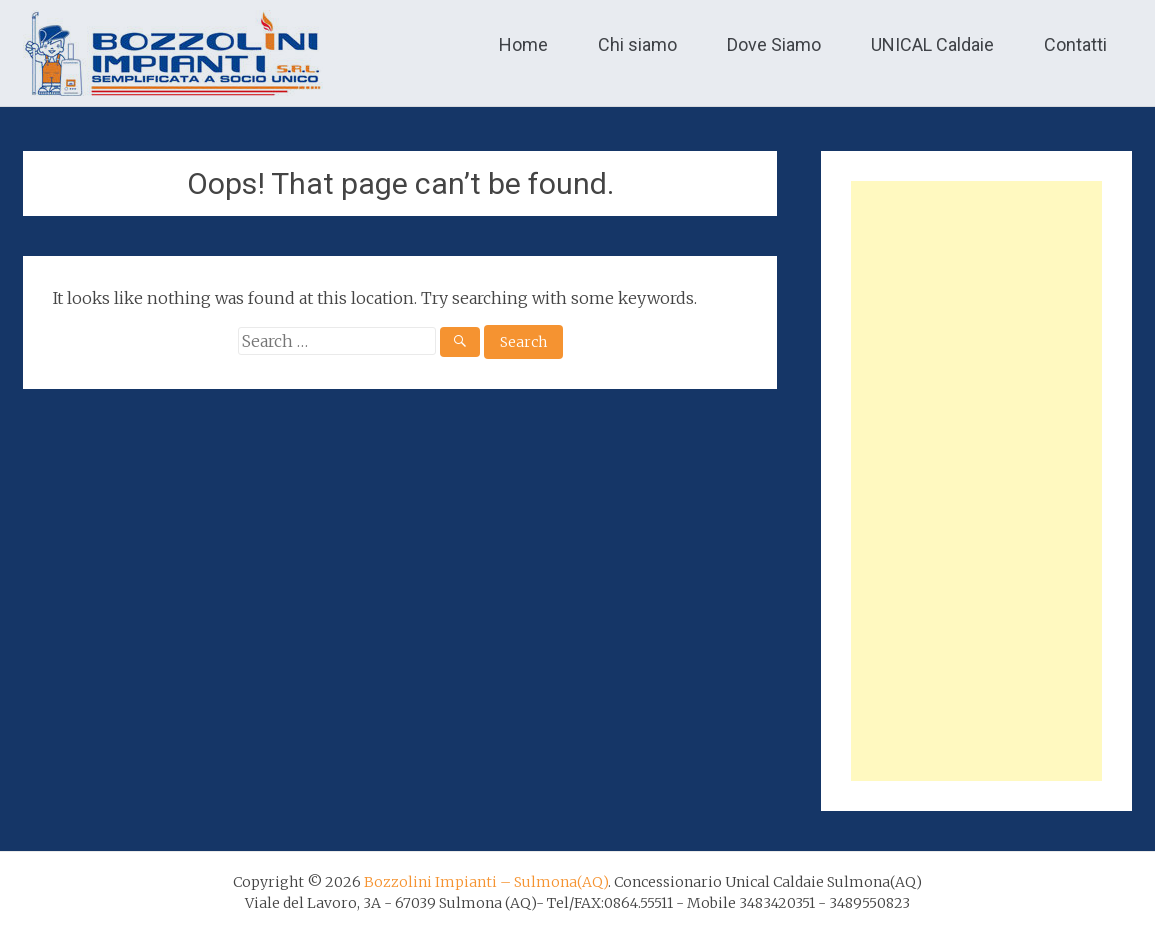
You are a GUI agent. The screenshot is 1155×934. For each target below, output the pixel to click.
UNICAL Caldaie (932, 44)
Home (523, 44)
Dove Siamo (774, 44)
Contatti (1075, 44)
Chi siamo (637, 44)
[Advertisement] (976, 481)
